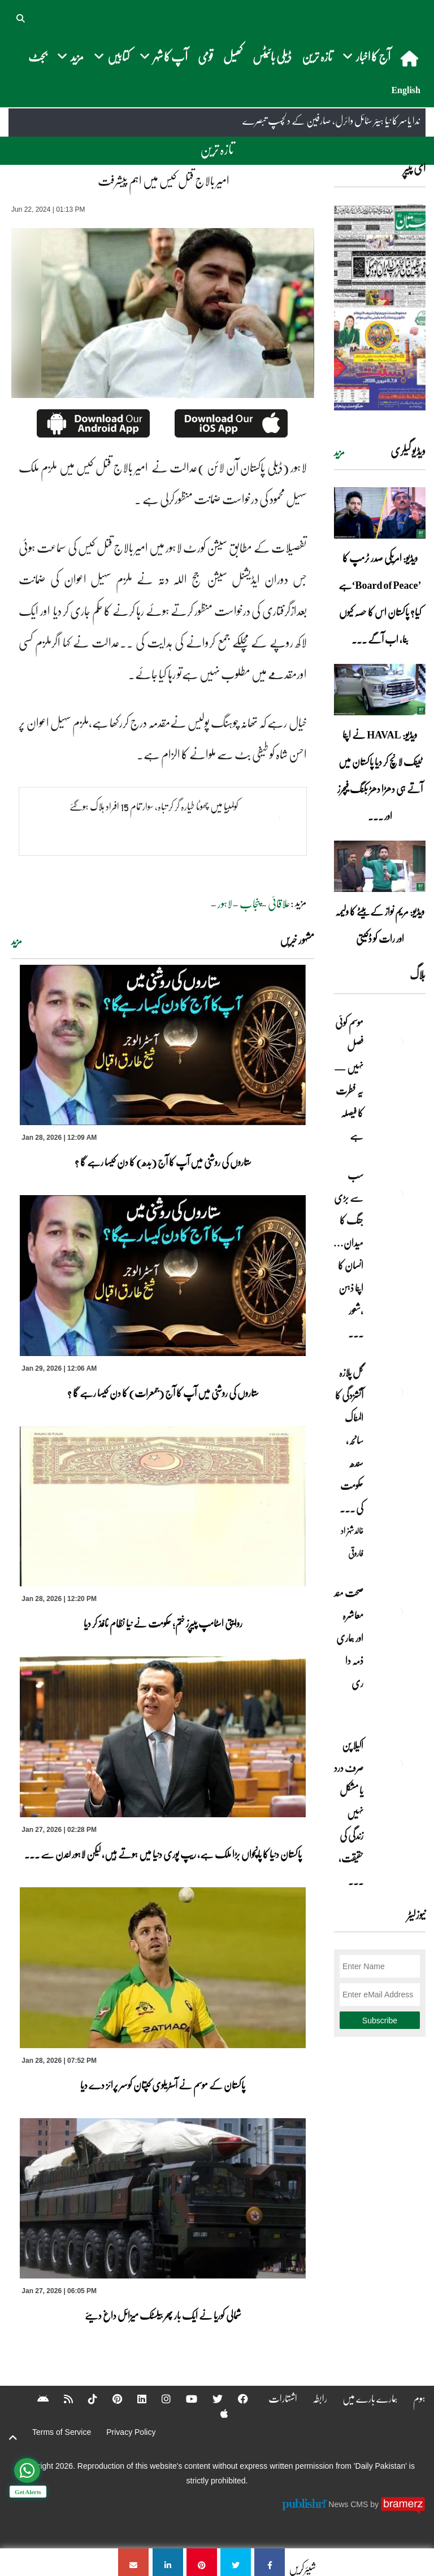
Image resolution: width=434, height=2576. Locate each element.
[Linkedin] (134, 2398)
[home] (411, 58)
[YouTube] (184, 2398)
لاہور (225, 903)
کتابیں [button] (111, 56)
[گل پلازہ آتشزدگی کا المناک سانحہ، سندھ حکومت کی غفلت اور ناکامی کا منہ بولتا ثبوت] (397, 1392)
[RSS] (61, 2398)
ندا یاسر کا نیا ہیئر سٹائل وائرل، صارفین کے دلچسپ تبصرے (331, 120)
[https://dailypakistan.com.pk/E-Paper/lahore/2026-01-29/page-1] (380, 307)
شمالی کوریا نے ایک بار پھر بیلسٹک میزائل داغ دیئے (163, 2315)
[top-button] (13, 2437)
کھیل (232, 56)
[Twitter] (210, 2398)
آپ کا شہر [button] (164, 56)
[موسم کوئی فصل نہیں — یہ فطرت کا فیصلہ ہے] (397, 1042)
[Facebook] (235, 2398)
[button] (21, 17)
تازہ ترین (317, 56)
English (405, 90)
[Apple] (217, 2413)
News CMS (349, 2504)
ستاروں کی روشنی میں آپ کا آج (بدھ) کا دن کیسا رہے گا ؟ (163, 1161)
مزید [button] (70, 56)
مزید (16, 941)
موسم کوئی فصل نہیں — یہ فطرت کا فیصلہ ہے (348, 1079)
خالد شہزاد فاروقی (352, 1541)
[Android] (36, 2398)
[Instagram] (159, 2398)
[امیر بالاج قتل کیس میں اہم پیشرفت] (269, 2562)
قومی (205, 56)
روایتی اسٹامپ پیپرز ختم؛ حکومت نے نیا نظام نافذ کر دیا (163, 1623)
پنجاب (250, 903)
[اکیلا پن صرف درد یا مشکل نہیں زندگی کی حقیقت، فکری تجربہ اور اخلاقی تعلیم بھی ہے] (397, 1765)
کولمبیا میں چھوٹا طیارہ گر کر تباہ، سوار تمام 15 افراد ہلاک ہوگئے (154, 806)
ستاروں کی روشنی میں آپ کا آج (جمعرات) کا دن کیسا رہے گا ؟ (163, 1392)
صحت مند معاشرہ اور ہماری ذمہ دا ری (348, 1649)
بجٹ (37, 56)
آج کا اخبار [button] (366, 56)
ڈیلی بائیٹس (272, 56)
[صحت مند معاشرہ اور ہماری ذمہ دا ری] (397, 1612)
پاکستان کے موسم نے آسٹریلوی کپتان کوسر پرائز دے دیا (162, 2084)
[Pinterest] (110, 2398)
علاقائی (279, 903)
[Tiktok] (85, 2398)
